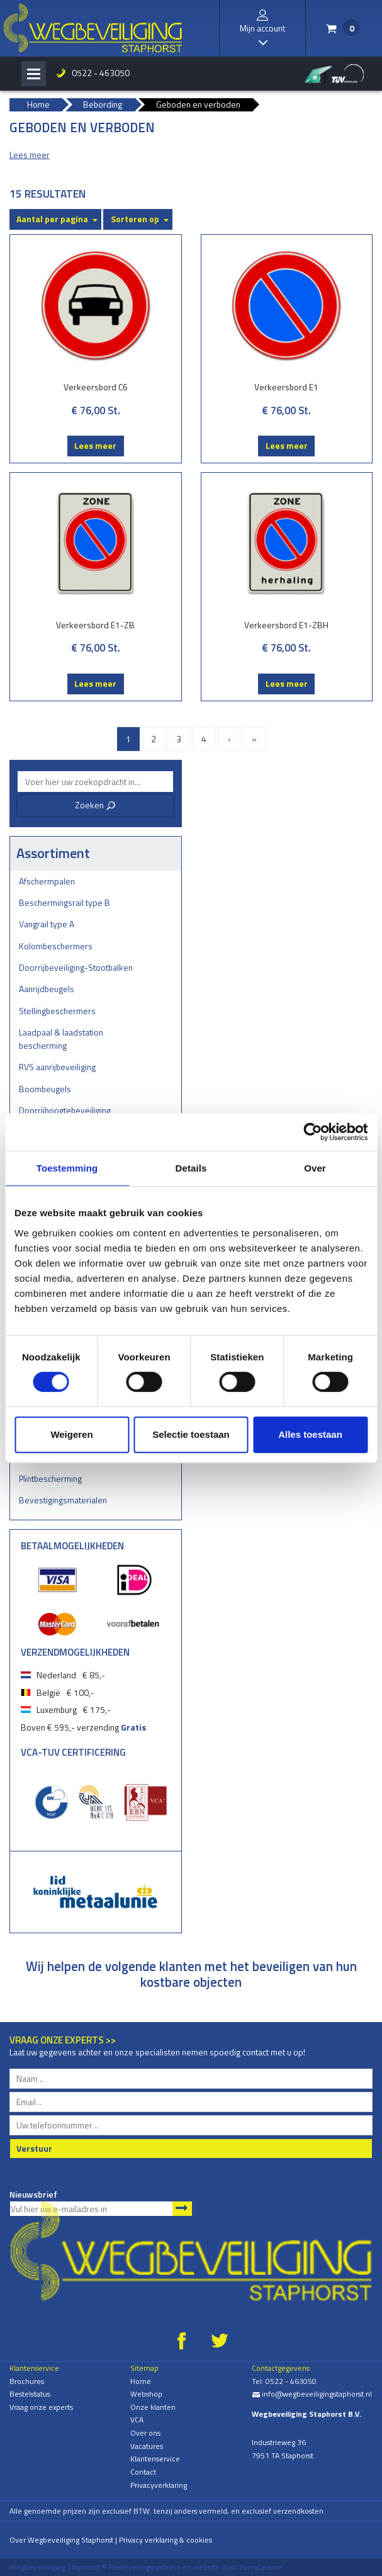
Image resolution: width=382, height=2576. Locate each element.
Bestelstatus (29, 2394)
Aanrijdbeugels (46, 988)
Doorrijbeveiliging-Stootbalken (76, 967)
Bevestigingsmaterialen (63, 1499)
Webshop (146, 2394)
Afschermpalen (47, 881)
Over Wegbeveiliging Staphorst (61, 2540)
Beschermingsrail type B (64, 902)
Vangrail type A (46, 923)
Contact (143, 2472)
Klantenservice (155, 2459)
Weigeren (71, 1434)
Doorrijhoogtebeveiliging (65, 1110)
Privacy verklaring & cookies (165, 2540)
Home (140, 2381)
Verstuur (34, 2148)
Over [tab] (315, 1168)
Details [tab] (191, 1168)
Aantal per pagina (52, 218)
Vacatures (146, 2446)
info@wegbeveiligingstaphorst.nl (312, 2394)
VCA (136, 2420)
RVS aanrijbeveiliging (57, 1066)
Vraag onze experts (41, 2407)
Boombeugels (45, 1088)
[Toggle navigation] (34, 73)
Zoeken (95, 804)
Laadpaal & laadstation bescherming (61, 1038)
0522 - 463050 (101, 72)
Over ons (145, 2433)
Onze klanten (153, 2407)
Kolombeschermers (56, 945)
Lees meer (95, 445)
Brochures (26, 2381)
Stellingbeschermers (57, 1010)
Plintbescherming (50, 1478)
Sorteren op (135, 218)
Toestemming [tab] (67, 1168)
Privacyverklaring (158, 2485)
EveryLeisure (261, 2567)
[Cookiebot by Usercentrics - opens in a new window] (312, 1131)
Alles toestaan (310, 1434)
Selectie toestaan (191, 1434)
